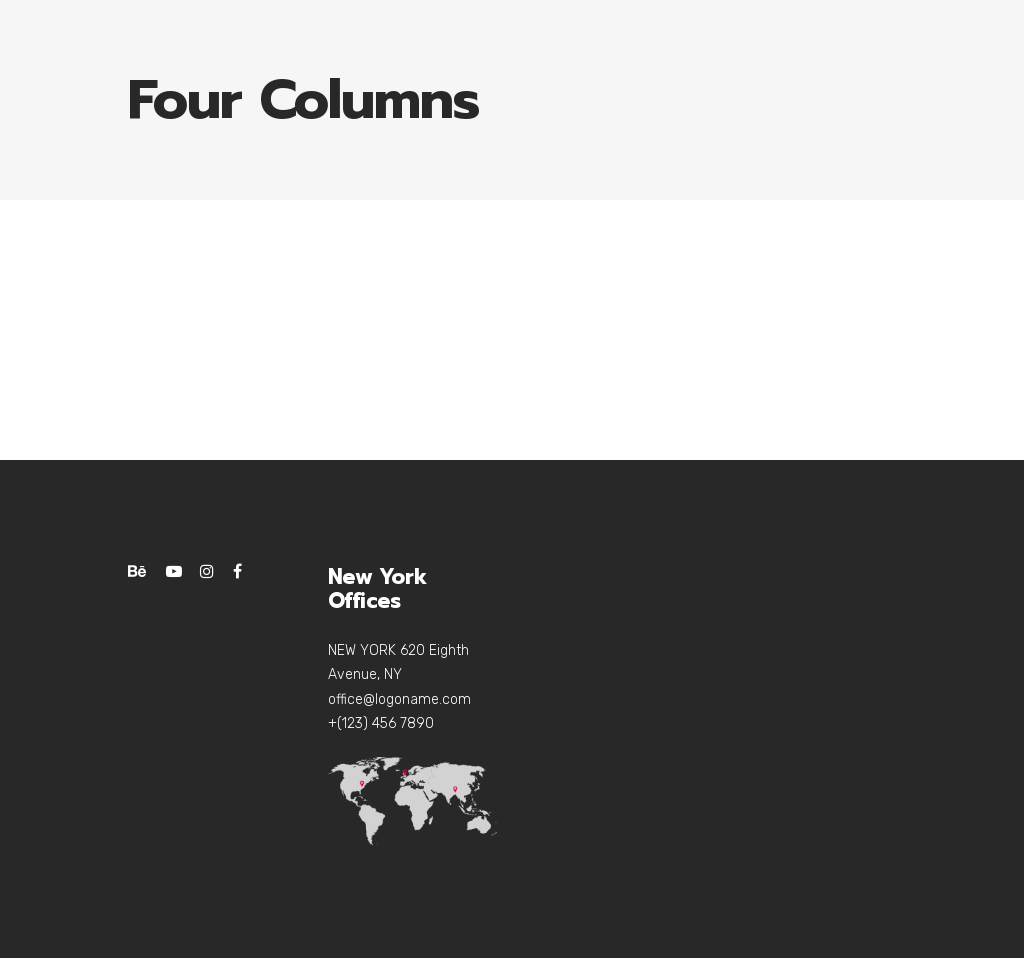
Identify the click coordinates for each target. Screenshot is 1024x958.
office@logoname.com (399, 699)
